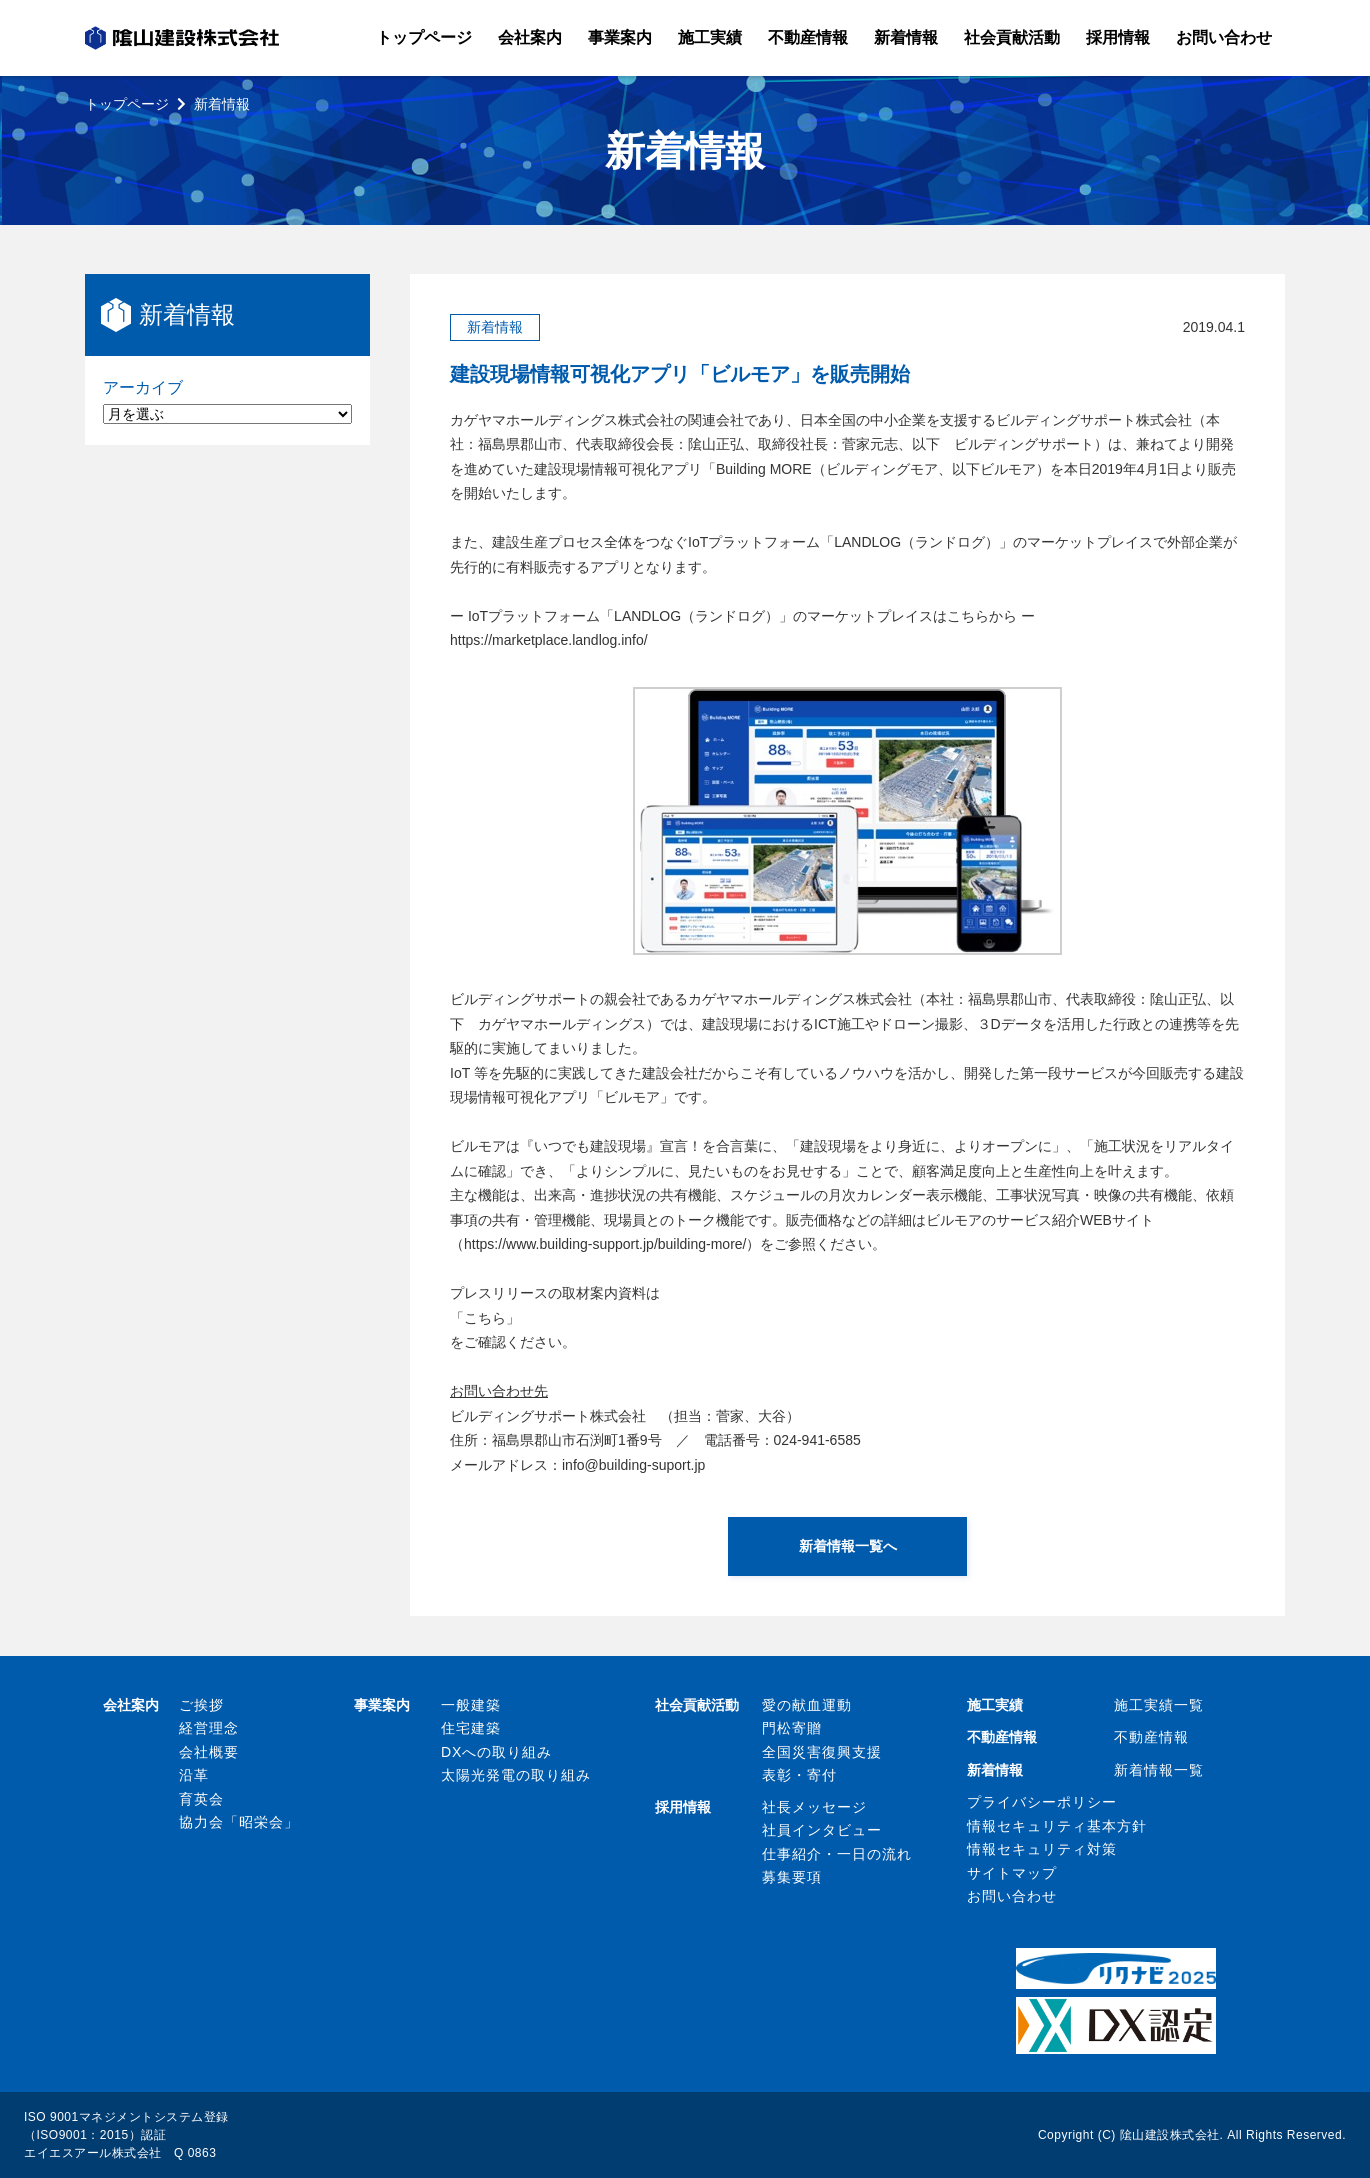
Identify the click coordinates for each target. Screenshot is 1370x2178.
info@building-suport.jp (633, 1465)
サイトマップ (1012, 1873)
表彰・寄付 (799, 1775)
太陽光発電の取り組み (516, 1775)
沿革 (194, 1775)
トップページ (127, 104)
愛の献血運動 (807, 1705)
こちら (485, 1318)
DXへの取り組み (496, 1752)
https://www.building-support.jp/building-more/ (605, 1244)
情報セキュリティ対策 (1042, 1849)
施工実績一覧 (1159, 1705)
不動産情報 (1151, 1737)
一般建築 (471, 1705)
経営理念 (209, 1728)
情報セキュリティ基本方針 (1057, 1826)
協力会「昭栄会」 (239, 1822)
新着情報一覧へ (848, 1546)
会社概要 (209, 1752)
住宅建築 (471, 1728)
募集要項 (792, 1877)
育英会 (201, 1799)
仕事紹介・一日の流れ (837, 1854)
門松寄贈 (792, 1728)
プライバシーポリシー (1042, 1802)
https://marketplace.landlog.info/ (549, 640)
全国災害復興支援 (822, 1752)
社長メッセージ (814, 1807)
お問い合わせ (1012, 1896)
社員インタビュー (822, 1830)
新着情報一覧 (1159, 1770)
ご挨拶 (201, 1705)
